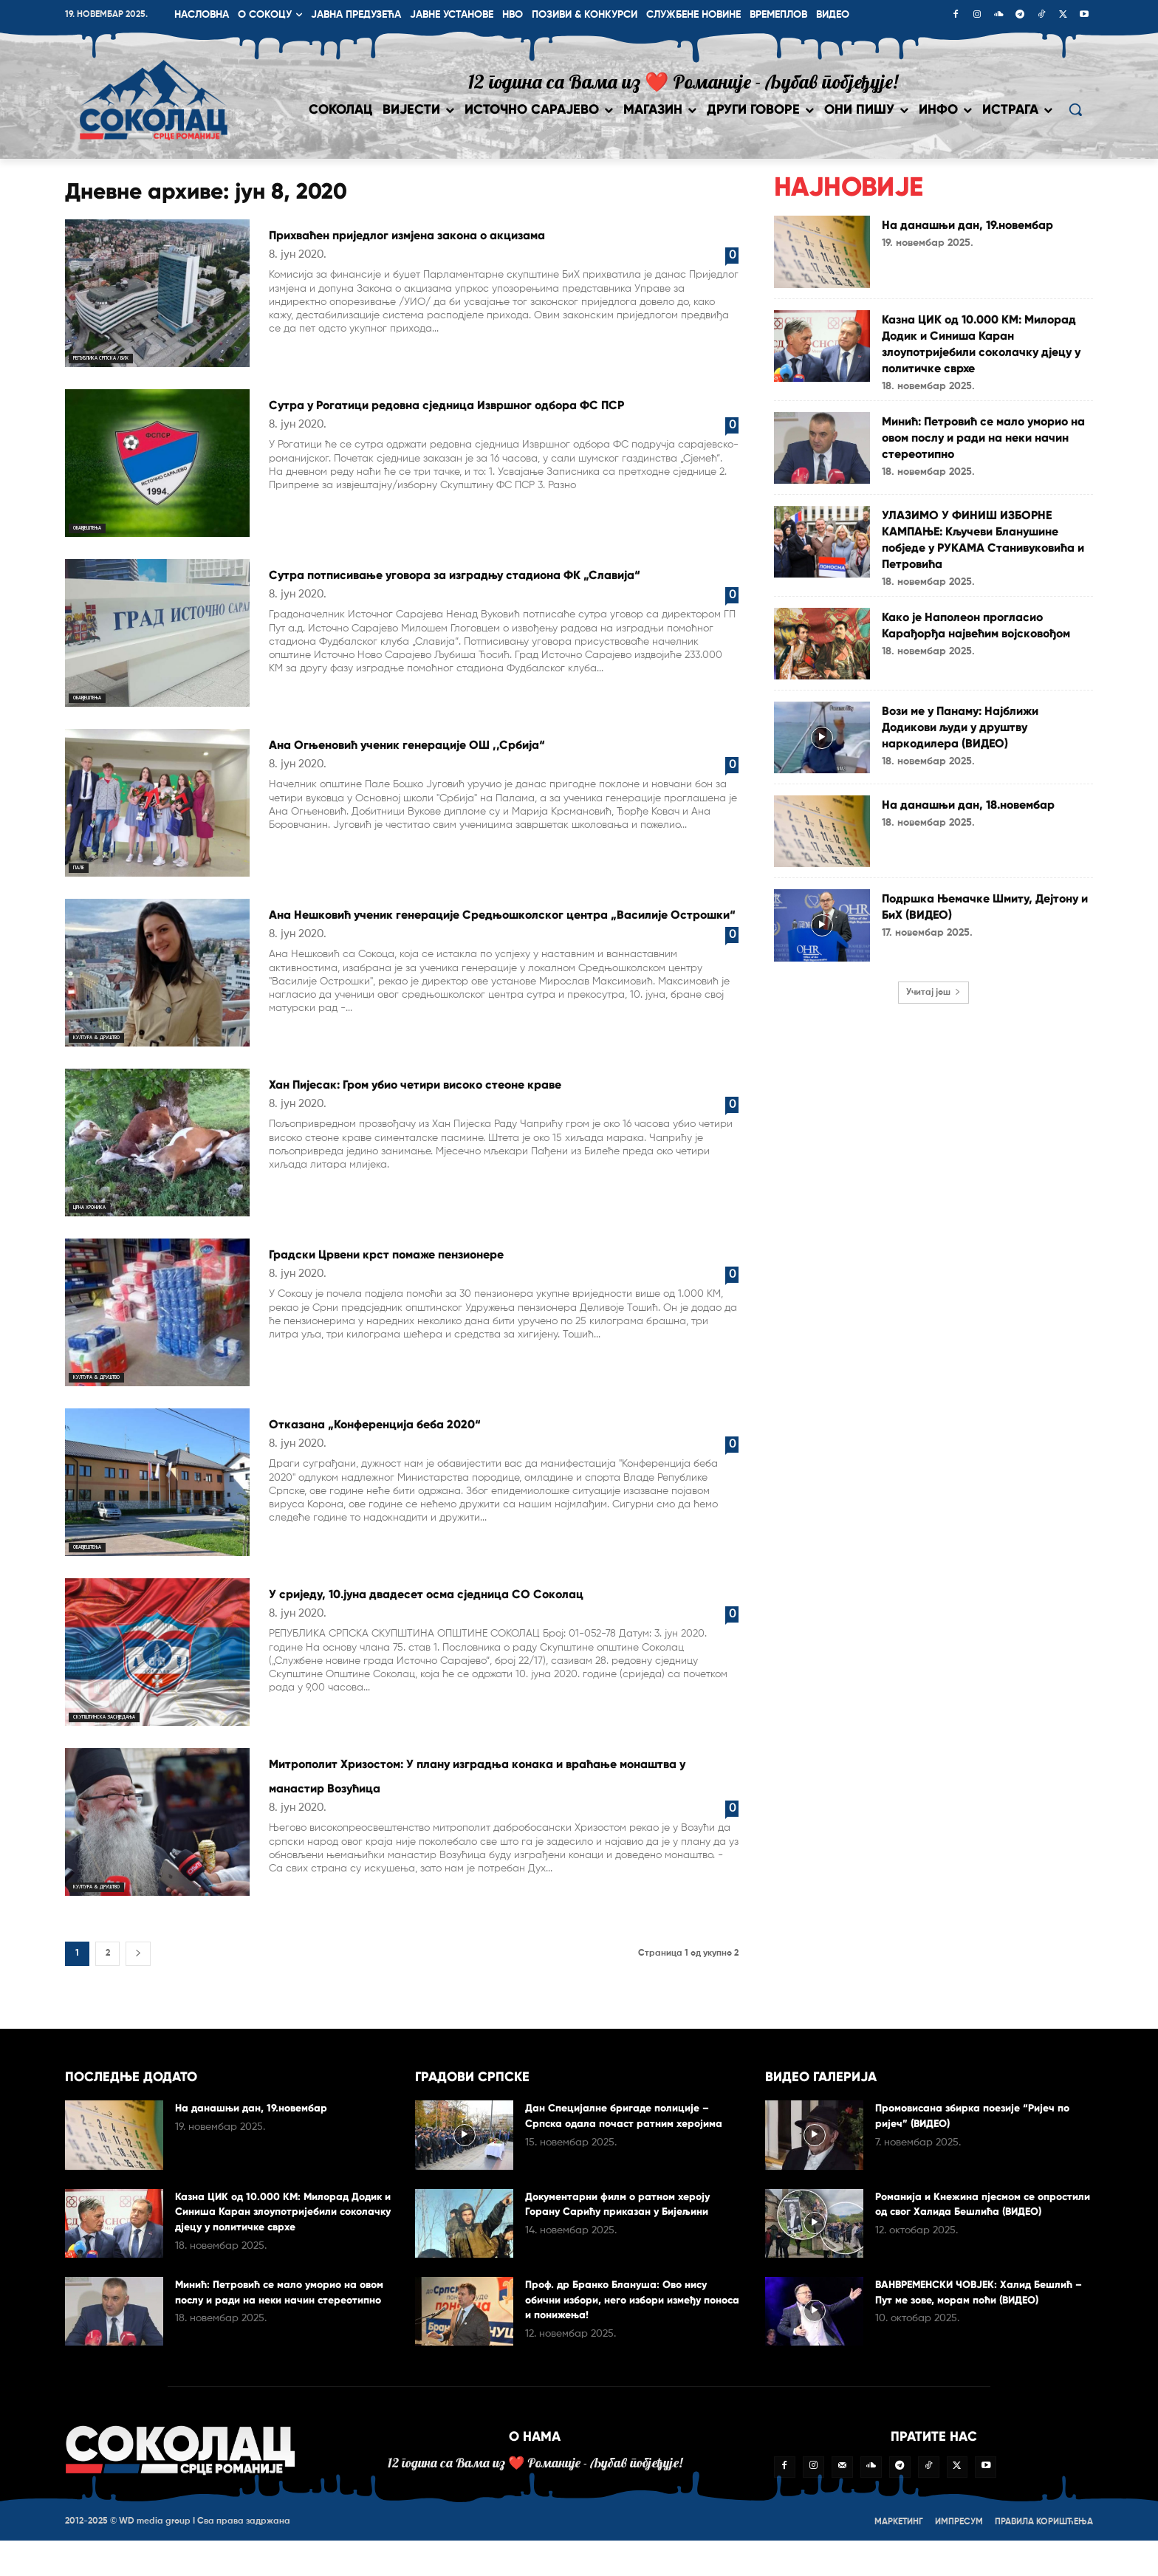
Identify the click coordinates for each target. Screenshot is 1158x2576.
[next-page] (138, 1974)
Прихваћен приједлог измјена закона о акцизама (476, 244)
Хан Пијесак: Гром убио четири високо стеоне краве (471, 1110)
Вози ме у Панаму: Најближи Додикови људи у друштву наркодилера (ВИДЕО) (982, 758)
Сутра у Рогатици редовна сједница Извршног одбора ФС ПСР (460, 413)
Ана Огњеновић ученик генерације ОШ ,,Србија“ (476, 753)
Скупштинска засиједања (132, 1732)
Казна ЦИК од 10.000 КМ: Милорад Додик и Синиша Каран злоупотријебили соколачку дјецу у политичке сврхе (985, 350)
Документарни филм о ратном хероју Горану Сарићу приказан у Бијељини (627, 2223)
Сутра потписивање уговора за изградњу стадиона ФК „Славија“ (490, 583)
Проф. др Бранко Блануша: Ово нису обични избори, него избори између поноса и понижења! (627, 2320)
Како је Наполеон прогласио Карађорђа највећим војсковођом (984, 665)
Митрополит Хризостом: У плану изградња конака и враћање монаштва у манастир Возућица (495, 1802)
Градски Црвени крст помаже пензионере (490, 1267)
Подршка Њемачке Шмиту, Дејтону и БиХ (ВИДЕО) (976, 938)
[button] (1075, 109)
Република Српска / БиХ (126, 356)
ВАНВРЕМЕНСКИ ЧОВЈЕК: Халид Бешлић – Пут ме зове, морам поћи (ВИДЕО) (970, 2320)
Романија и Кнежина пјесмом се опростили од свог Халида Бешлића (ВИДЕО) (976, 2231)
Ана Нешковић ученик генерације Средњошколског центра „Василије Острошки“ (458, 935)
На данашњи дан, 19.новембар (944, 232)
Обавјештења (103, 526)
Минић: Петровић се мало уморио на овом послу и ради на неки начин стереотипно (987, 453)
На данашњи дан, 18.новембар (944, 844)
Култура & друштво (119, 1035)
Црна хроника (105, 1222)
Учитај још (933, 1025)
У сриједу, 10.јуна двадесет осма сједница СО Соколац (491, 1619)
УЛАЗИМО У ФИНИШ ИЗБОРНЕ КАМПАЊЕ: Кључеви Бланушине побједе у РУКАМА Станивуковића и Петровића (986, 562)
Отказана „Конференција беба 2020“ (468, 1437)
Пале (84, 865)
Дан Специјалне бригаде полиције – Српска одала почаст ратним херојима (627, 2143)
